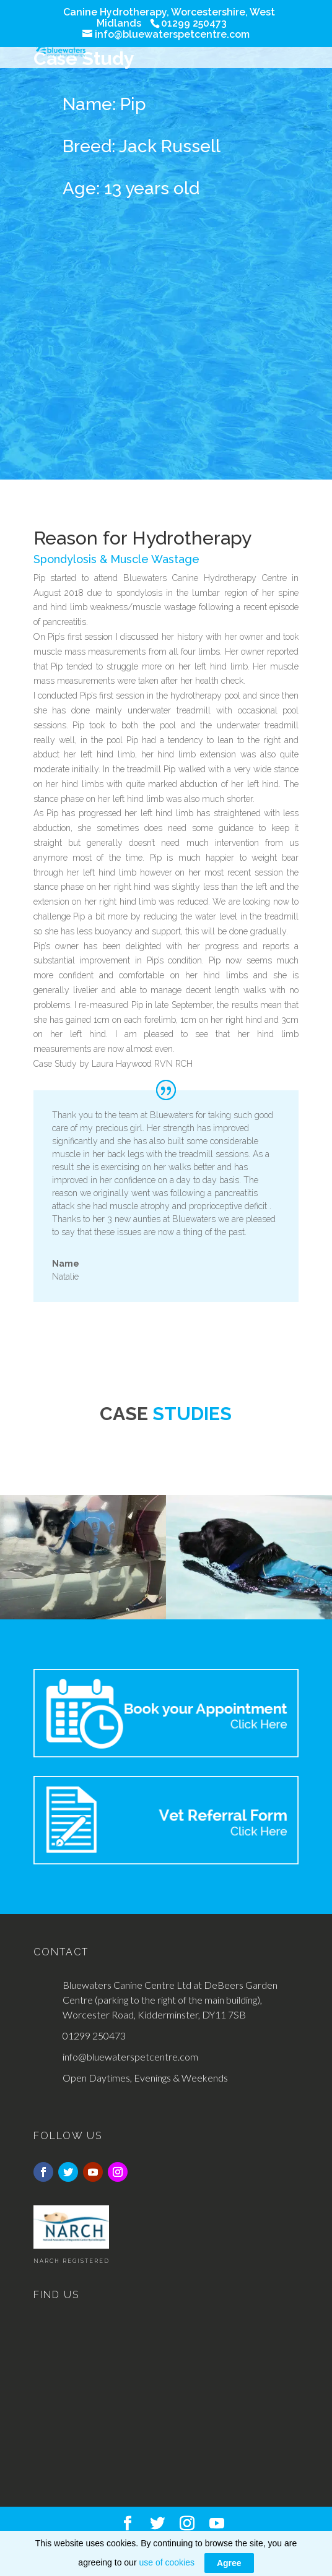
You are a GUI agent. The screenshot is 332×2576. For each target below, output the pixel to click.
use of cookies (166, 2562)
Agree (229, 2563)
